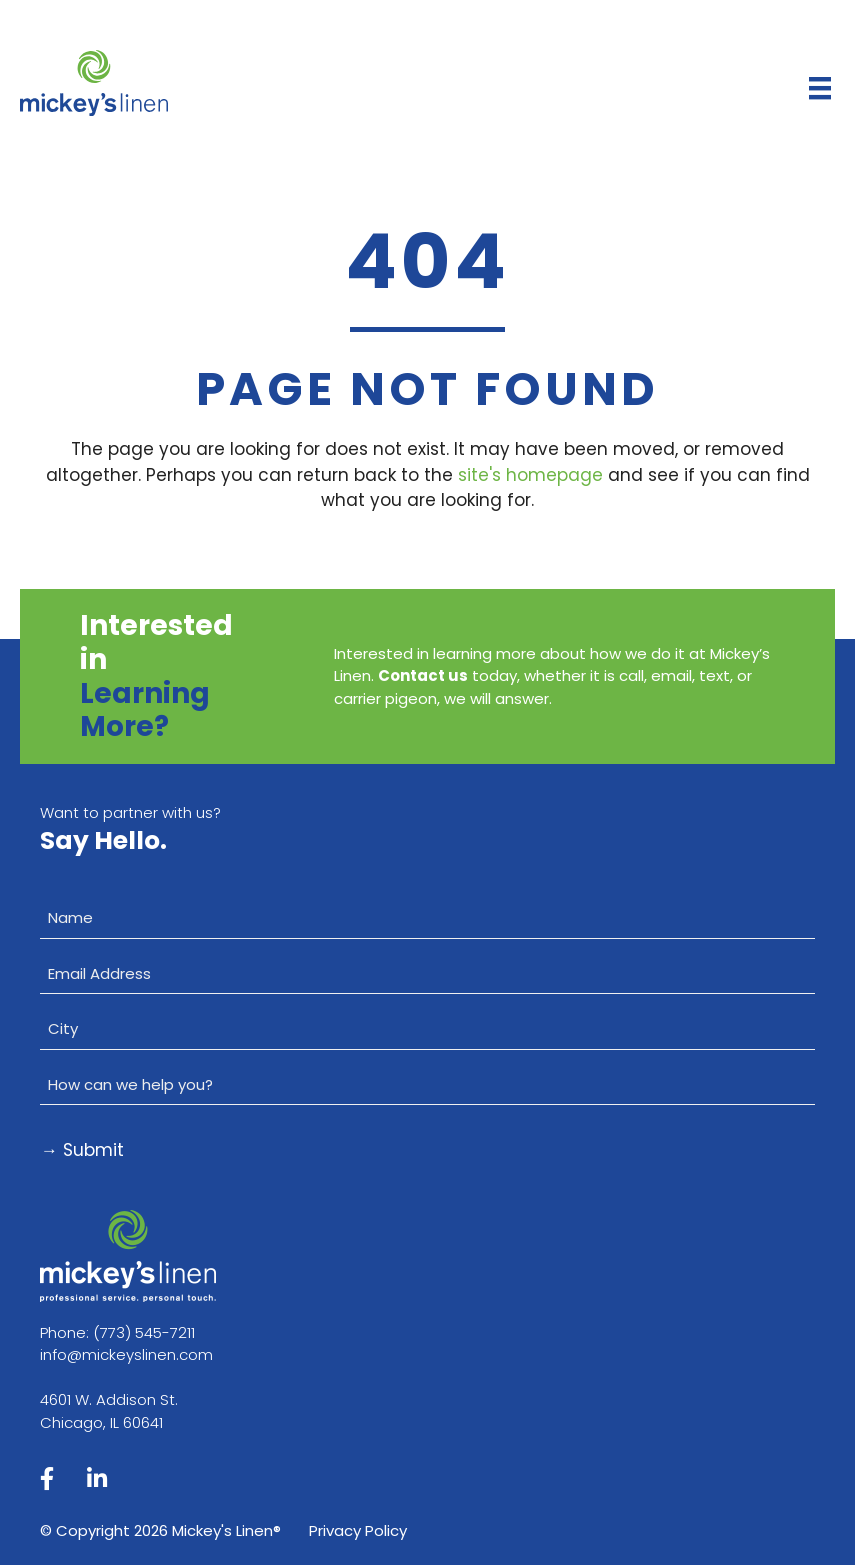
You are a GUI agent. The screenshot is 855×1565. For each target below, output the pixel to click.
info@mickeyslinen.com (126, 1354)
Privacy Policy (358, 1530)
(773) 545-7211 (144, 1332)
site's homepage (530, 475)
